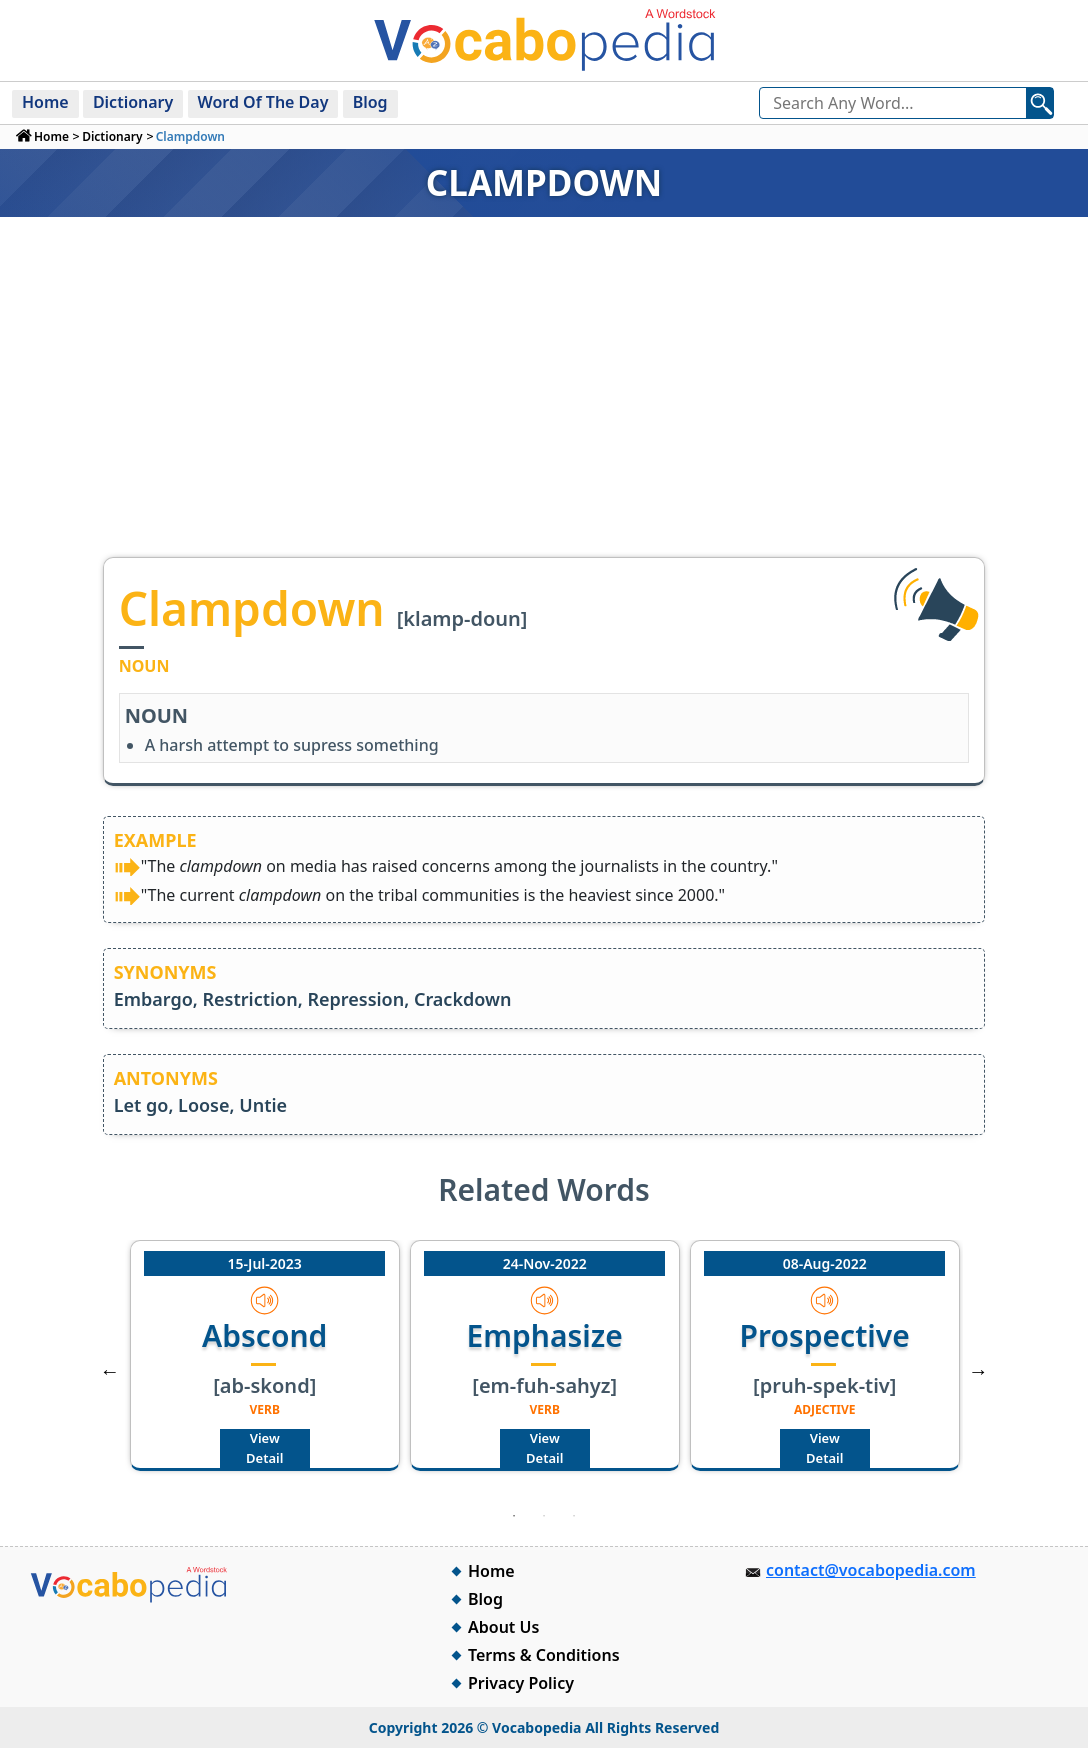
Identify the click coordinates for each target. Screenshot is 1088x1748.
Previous (110, 1371)
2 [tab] (544, 1516)
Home (45, 102)
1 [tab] (514, 1516)
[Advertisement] (544, 407)
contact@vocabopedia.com (871, 1570)
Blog (370, 102)
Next (978, 1371)
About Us (503, 1627)
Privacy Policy (521, 1683)
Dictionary (133, 102)
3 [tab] (574, 1516)
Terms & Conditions (544, 1655)
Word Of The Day (263, 102)
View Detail (264, 1448)
